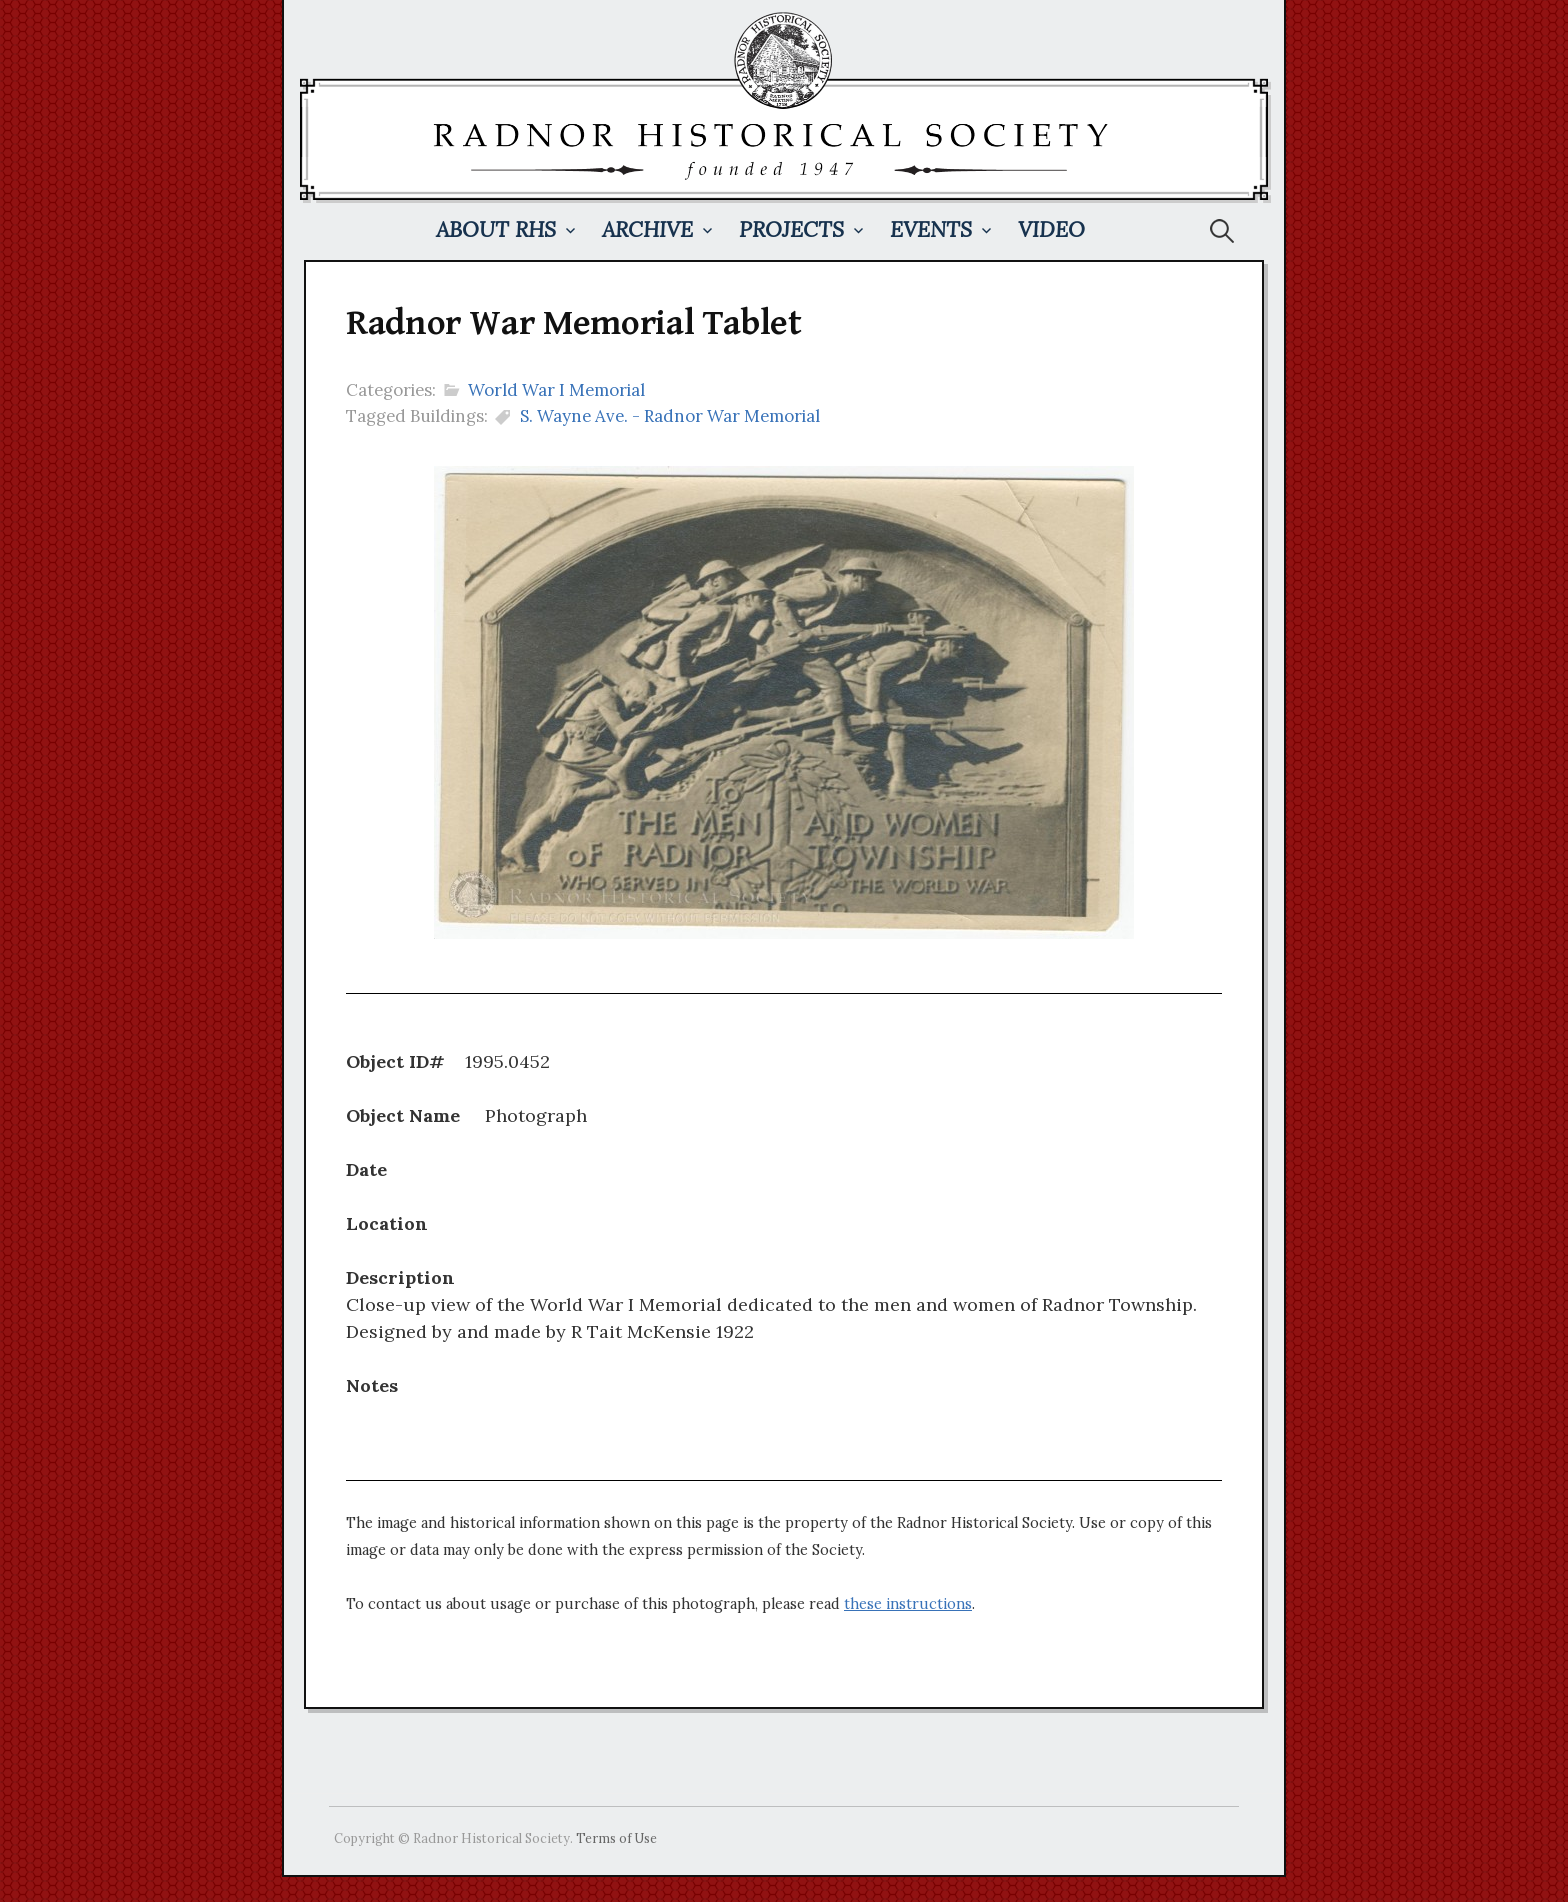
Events (931, 229)
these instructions (908, 1604)
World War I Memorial (556, 390)
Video (1051, 229)
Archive (647, 229)
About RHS (496, 229)
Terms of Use (616, 1838)
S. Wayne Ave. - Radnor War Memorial (670, 416)
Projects (791, 229)
